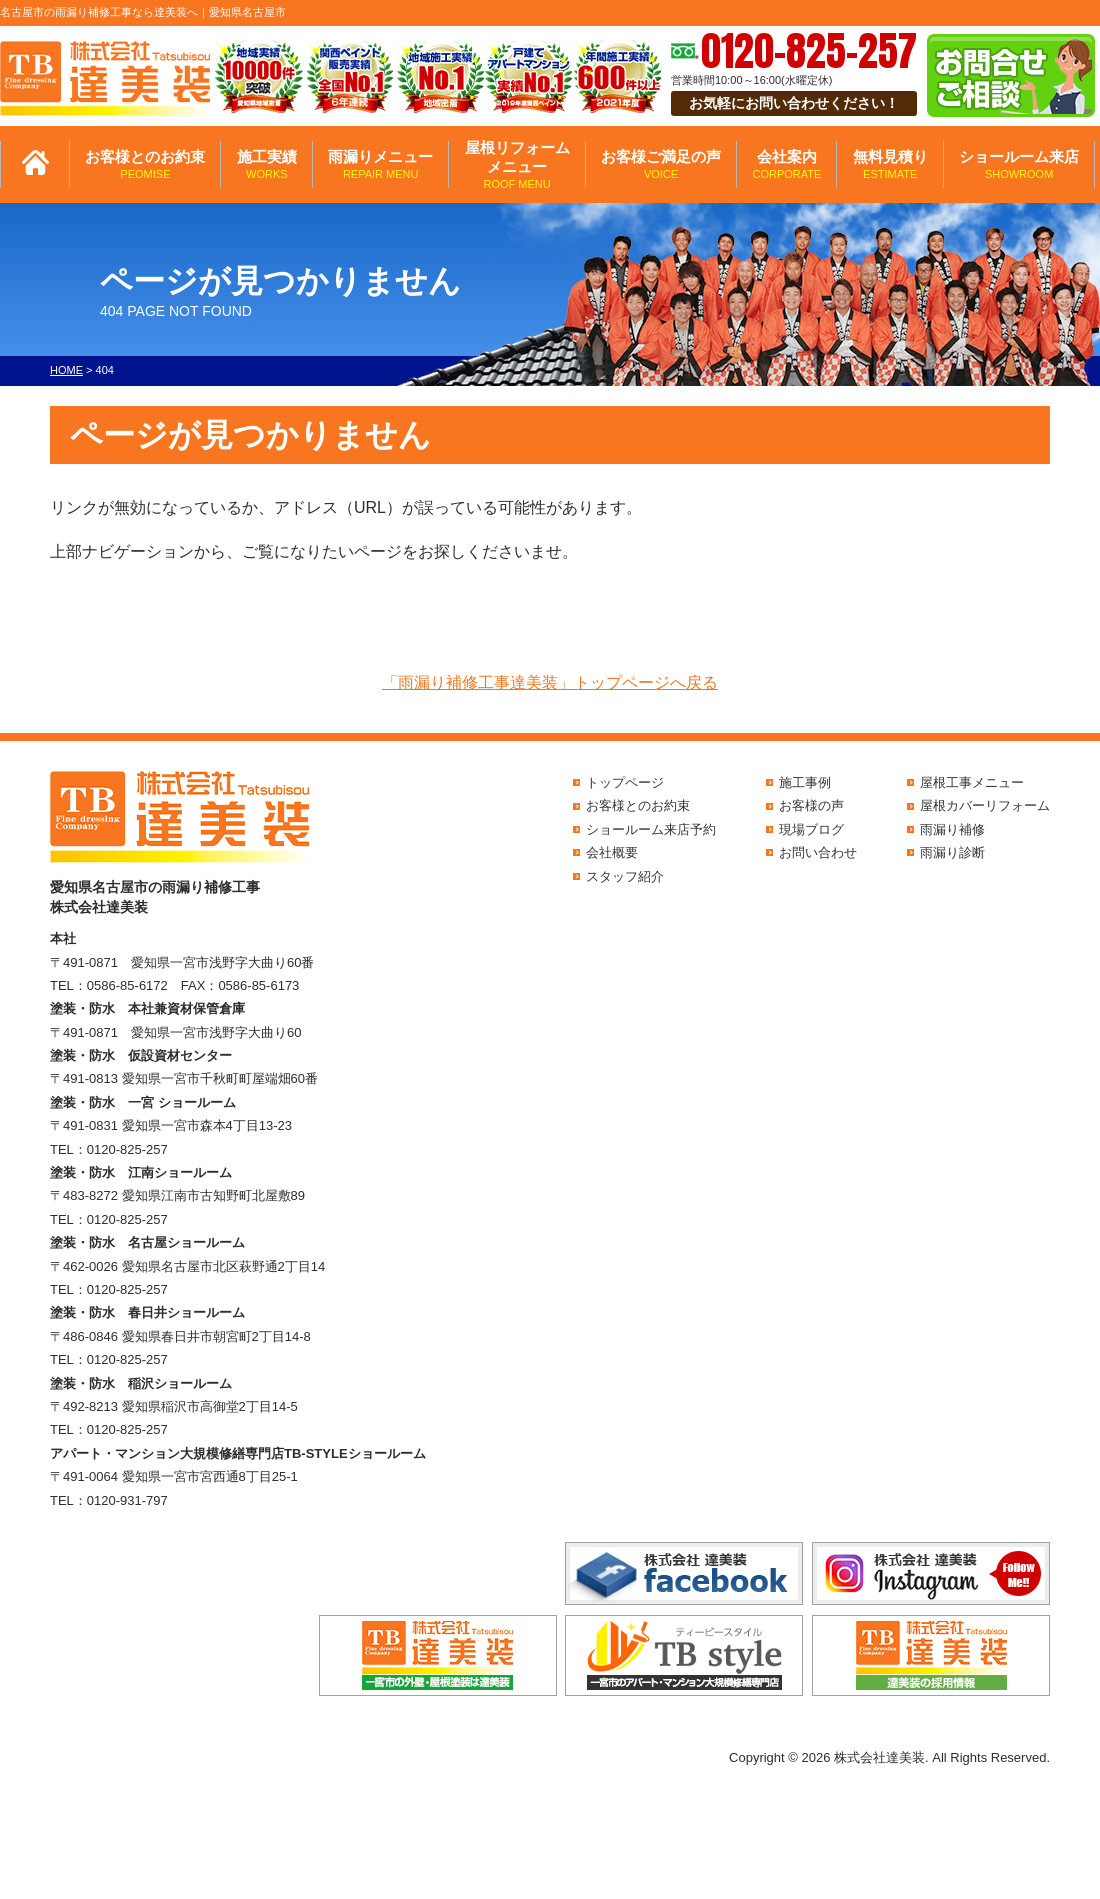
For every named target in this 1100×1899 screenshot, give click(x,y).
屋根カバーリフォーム (985, 805)
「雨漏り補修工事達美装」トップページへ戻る (550, 682)
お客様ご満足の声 (661, 164)
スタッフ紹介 (625, 876)
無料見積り (890, 164)
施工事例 (805, 782)
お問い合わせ (818, 852)
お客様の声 (811, 805)
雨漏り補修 (952, 829)
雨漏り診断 (952, 852)
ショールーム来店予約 (651, 829)
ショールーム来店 (1019, 164)
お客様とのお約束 (145, 164)
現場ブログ (811, 829)
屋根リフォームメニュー (517, 165)
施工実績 (267, 164)
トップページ (625, 782)
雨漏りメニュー (380, 164)
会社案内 (786, 164)
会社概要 (612, 852)
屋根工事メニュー (972, 782)
